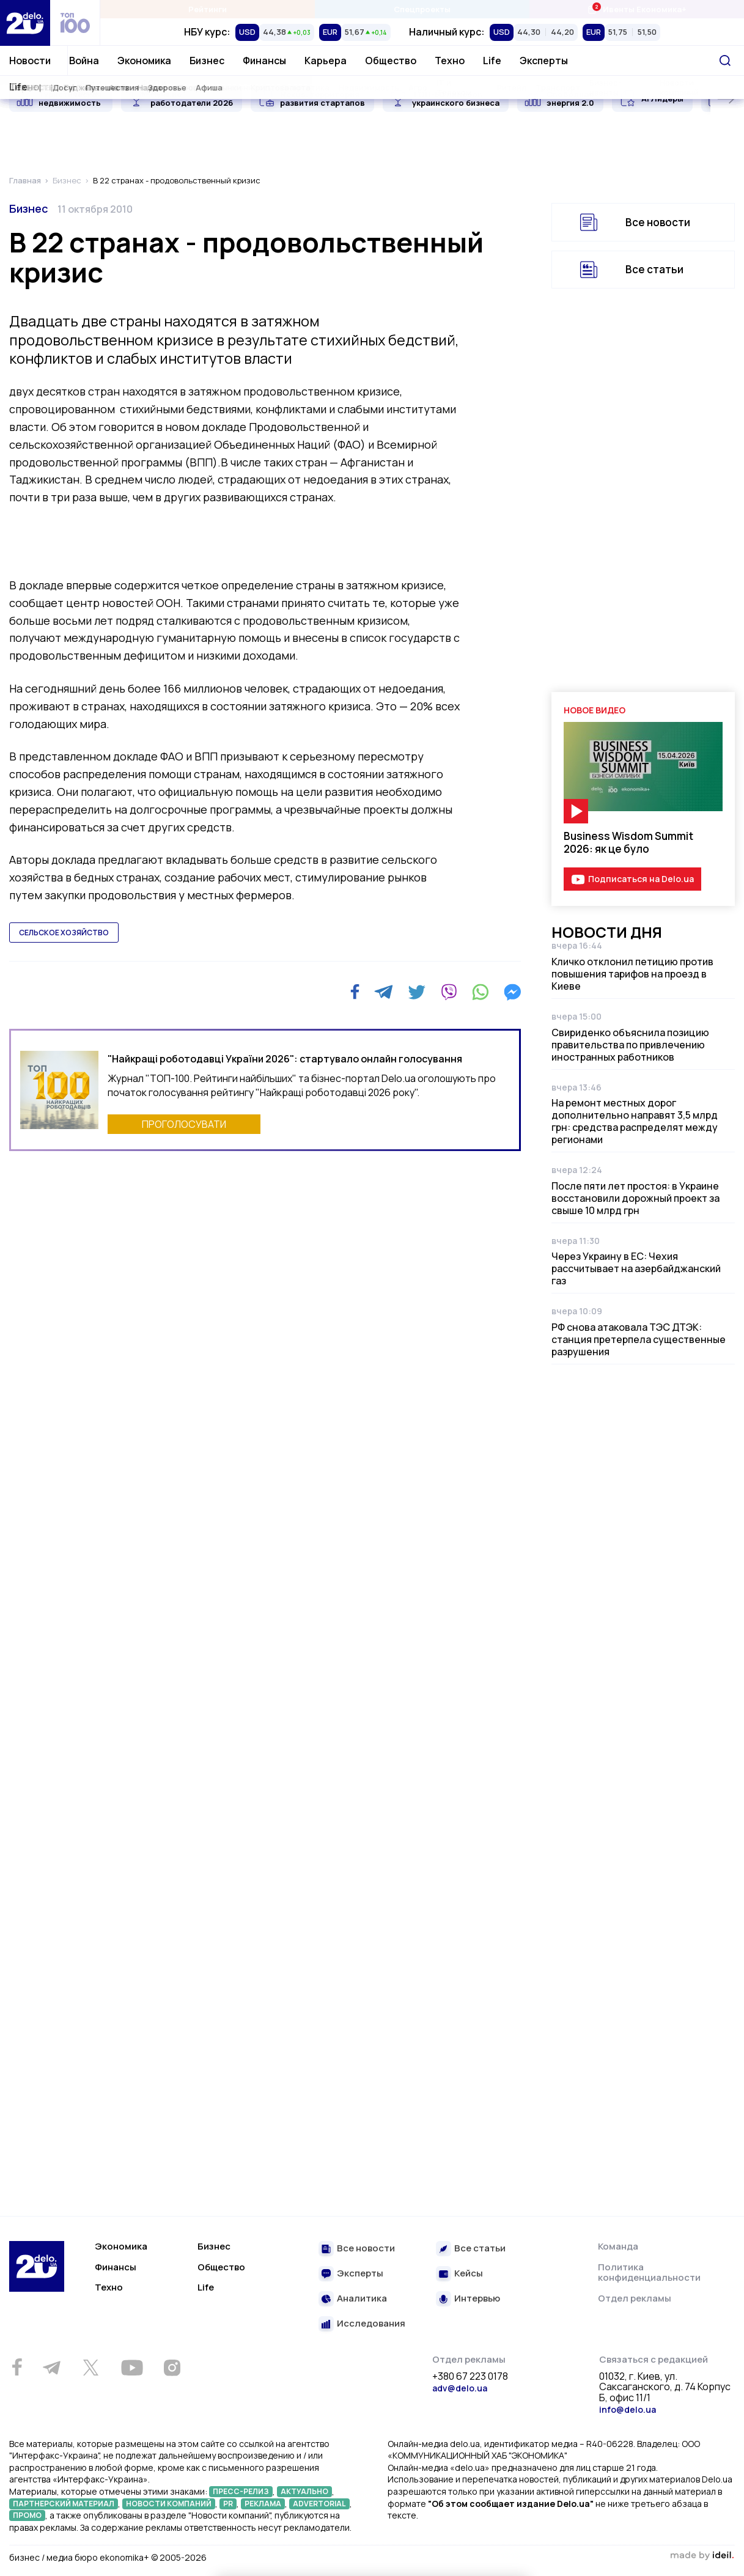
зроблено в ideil (702, 2556)
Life (492, 60)
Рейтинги (207, 9)
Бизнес (207, 60)
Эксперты (544, 60)
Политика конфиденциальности (649, 2272)
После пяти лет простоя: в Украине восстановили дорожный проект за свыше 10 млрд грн (635, 1198)
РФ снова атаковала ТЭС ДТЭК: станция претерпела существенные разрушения (638, 1339)
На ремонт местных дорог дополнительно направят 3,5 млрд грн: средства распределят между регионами (634, 1121)
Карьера (325, 60)
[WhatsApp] (480, 992)
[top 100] (75, 23)
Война (84, 60)
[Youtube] (131, 2367)
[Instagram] (172, 2367)
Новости (30, 60)
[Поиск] (725, 60)
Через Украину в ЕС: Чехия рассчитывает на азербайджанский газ (636, 1268)
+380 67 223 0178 (470, 2376)
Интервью (477, 2299)
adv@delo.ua (459, 2388)
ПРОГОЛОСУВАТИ (184, 1124)
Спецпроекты (422, 9)
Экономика (144, 60)
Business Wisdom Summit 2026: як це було (628, 842)
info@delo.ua (627, 2409)
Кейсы (468, 2274)
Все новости (657, 222)
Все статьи (654, 269)
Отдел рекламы (634, 2298)
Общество (390, 60)
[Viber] (448, 992)
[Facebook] (355, 992)
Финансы (264, 60)
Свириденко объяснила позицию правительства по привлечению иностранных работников (630, 1045)
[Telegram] (383, 992)
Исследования (371, 2324)
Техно (450, 60)
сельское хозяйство (64, 932)
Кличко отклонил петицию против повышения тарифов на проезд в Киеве (632, 974)
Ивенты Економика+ (637, 8)
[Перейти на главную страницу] (25, 23)
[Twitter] (416, 992)
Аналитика (362, 2299)
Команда (618, 2246)
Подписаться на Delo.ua (641, 879)
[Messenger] (512, 992)
